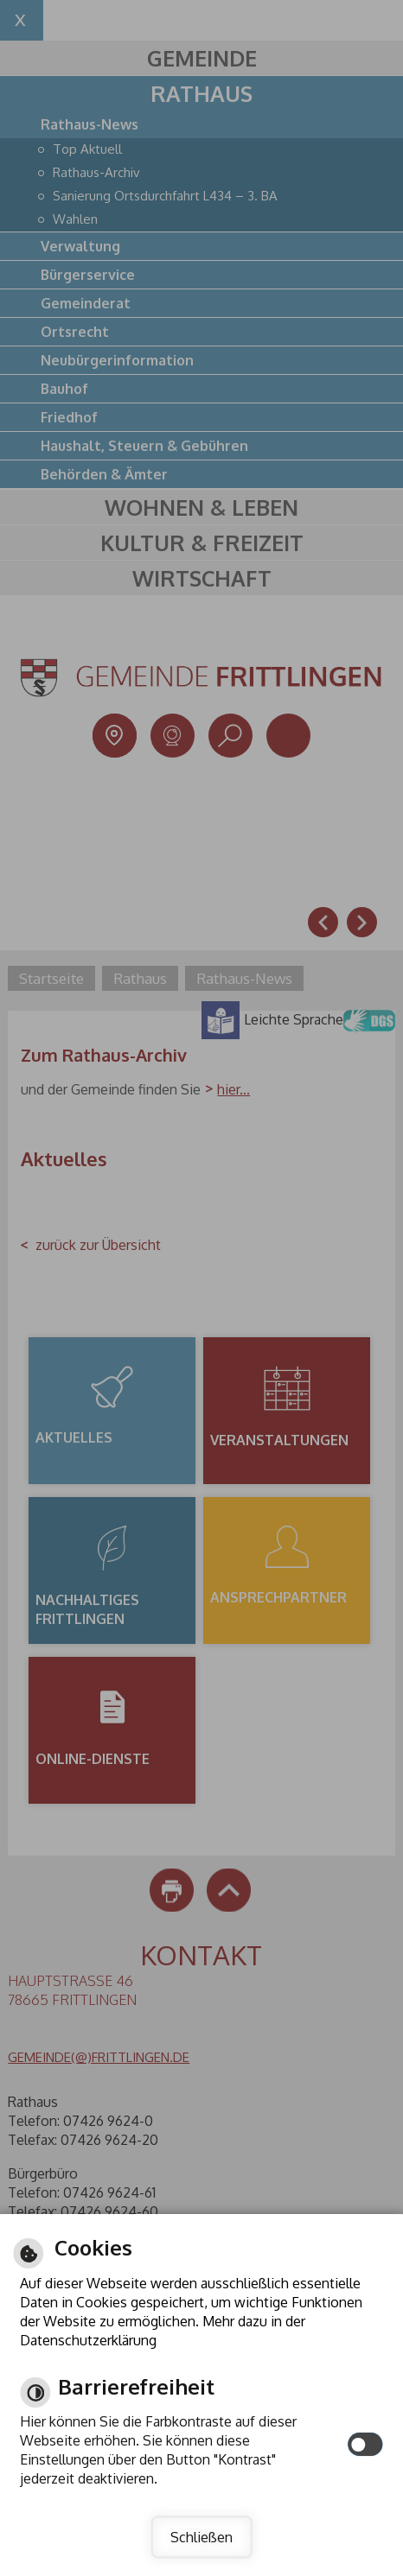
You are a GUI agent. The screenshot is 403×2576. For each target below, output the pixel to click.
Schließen (201, 2537)
